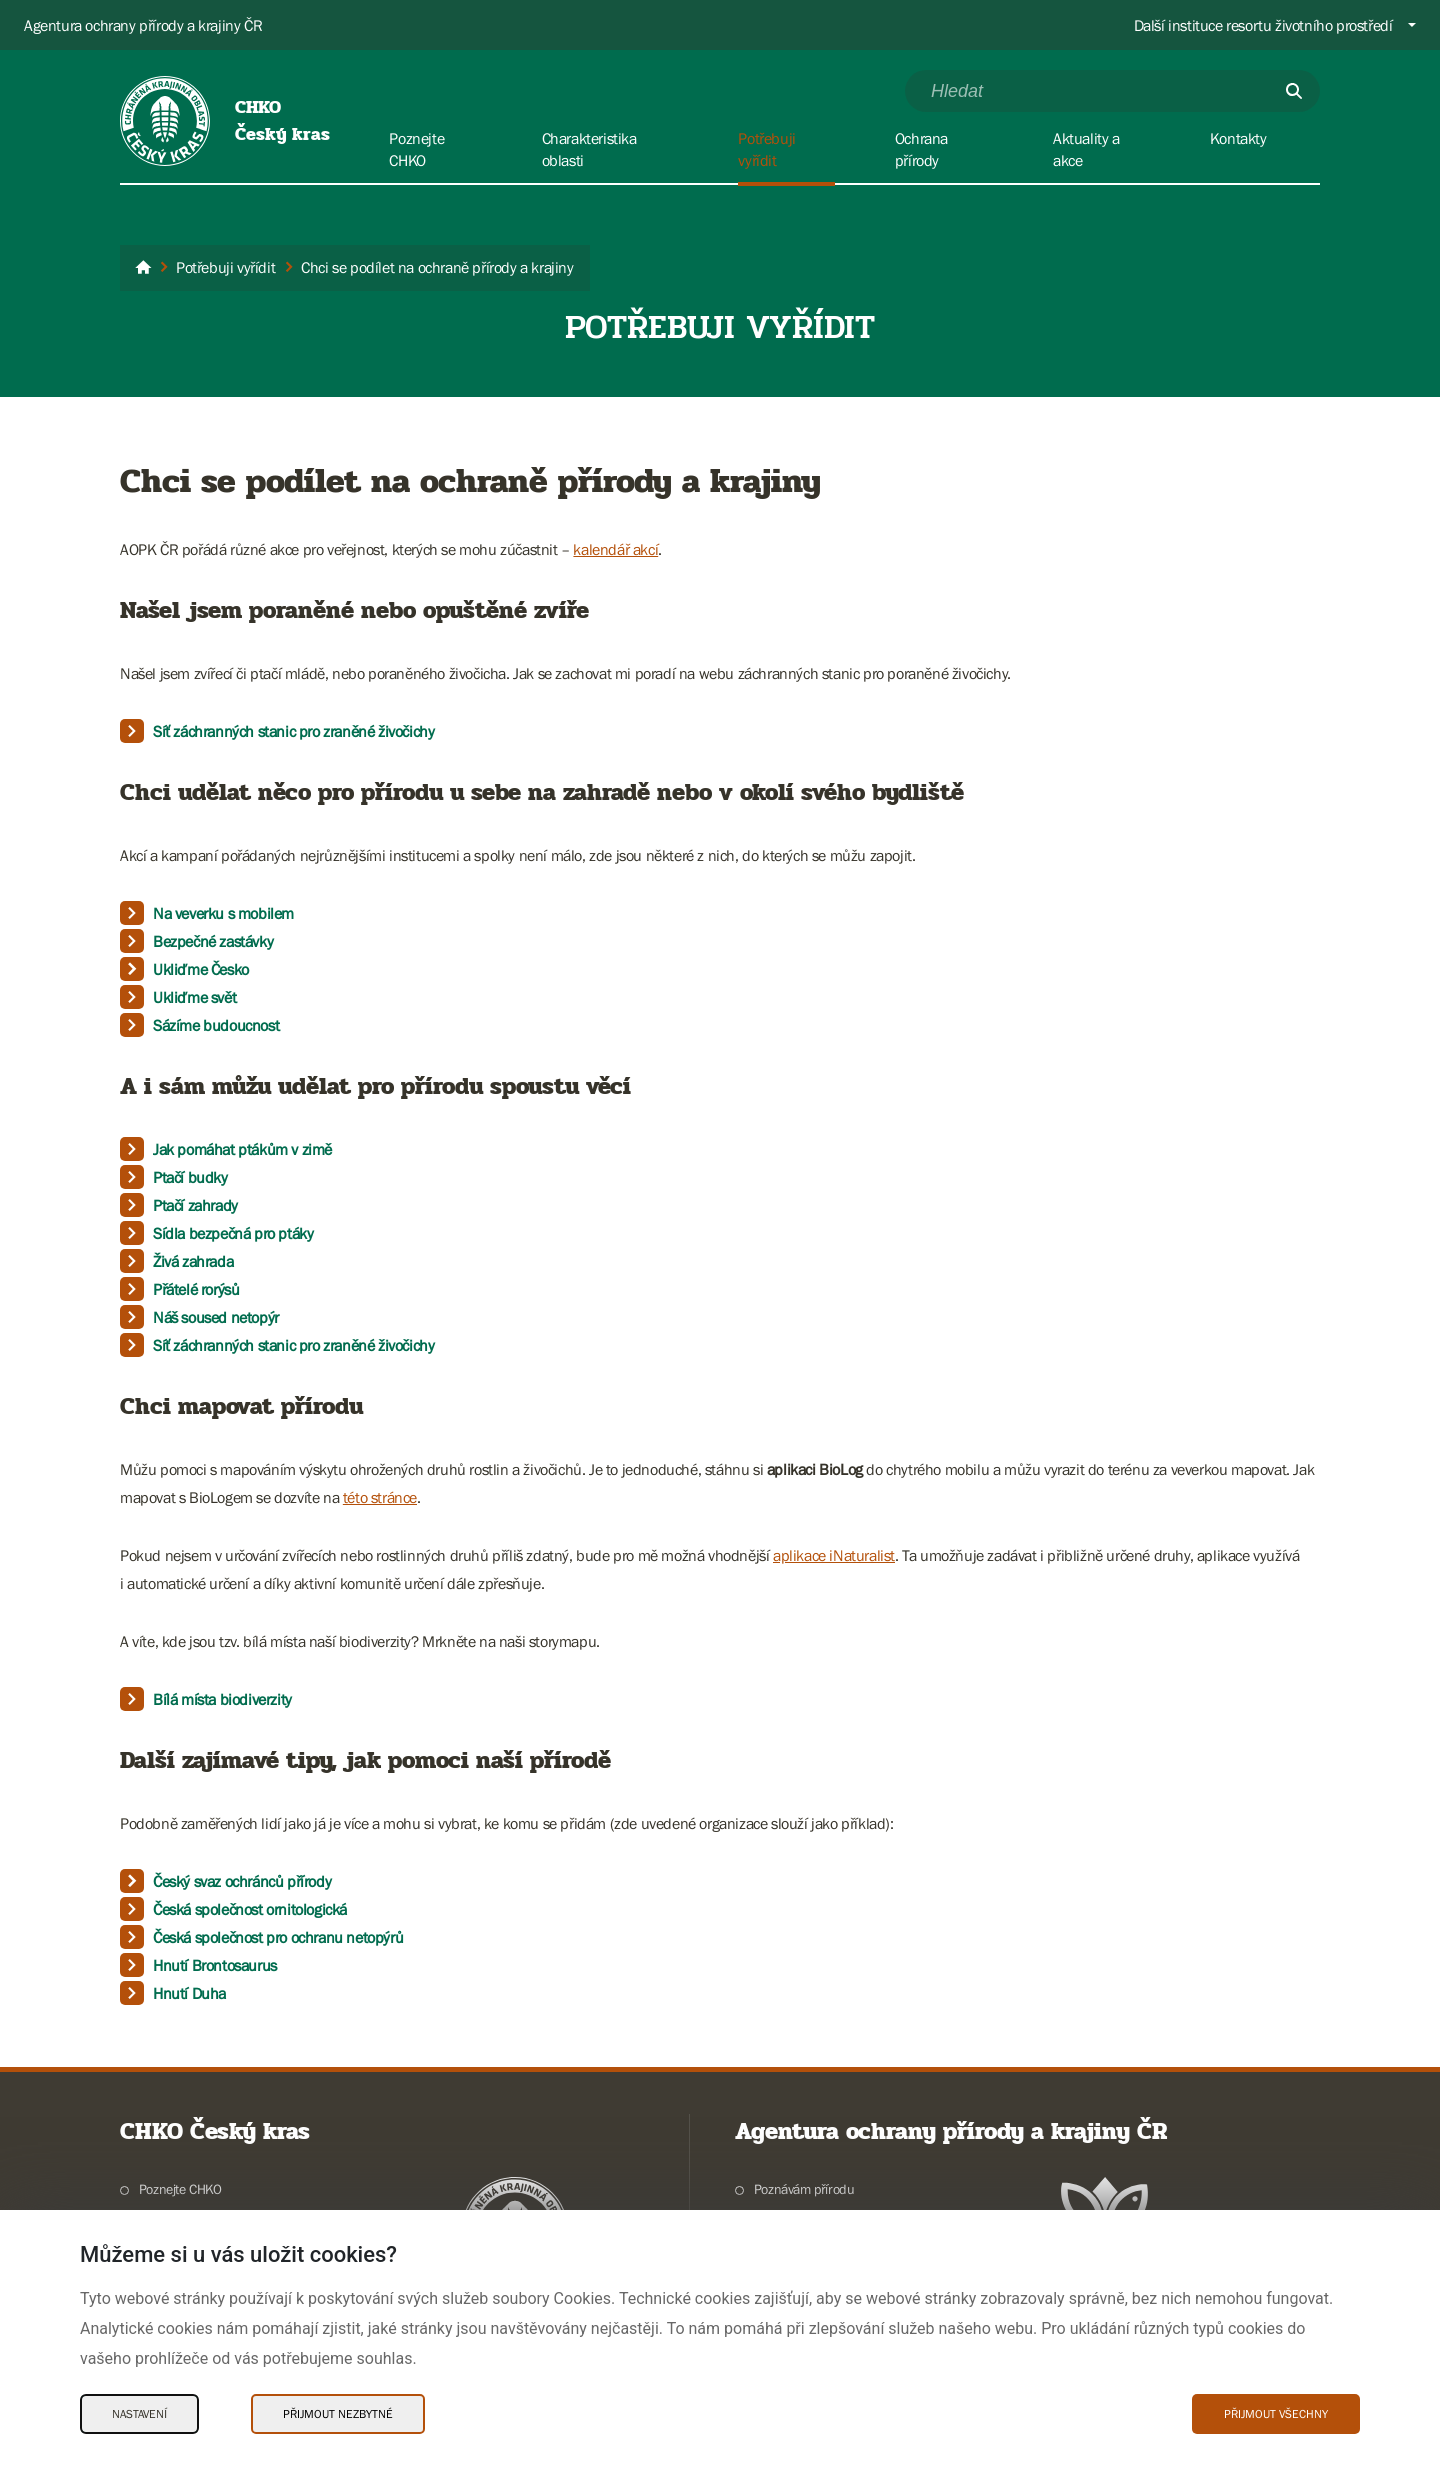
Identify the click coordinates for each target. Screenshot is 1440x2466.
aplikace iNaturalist (834, 1555)
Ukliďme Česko (201, 969)
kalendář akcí (615, 549)
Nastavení (139, 2414)
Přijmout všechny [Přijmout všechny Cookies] (1276, 2414)
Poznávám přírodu (804, 2189)
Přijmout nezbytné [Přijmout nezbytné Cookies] (338, 2414)
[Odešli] (1294, 91)
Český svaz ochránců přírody (242, 1881)
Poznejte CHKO (180, 2189)
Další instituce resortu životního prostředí (1263, 25)
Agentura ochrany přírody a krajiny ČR (143, 25)
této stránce (380, 1497)
